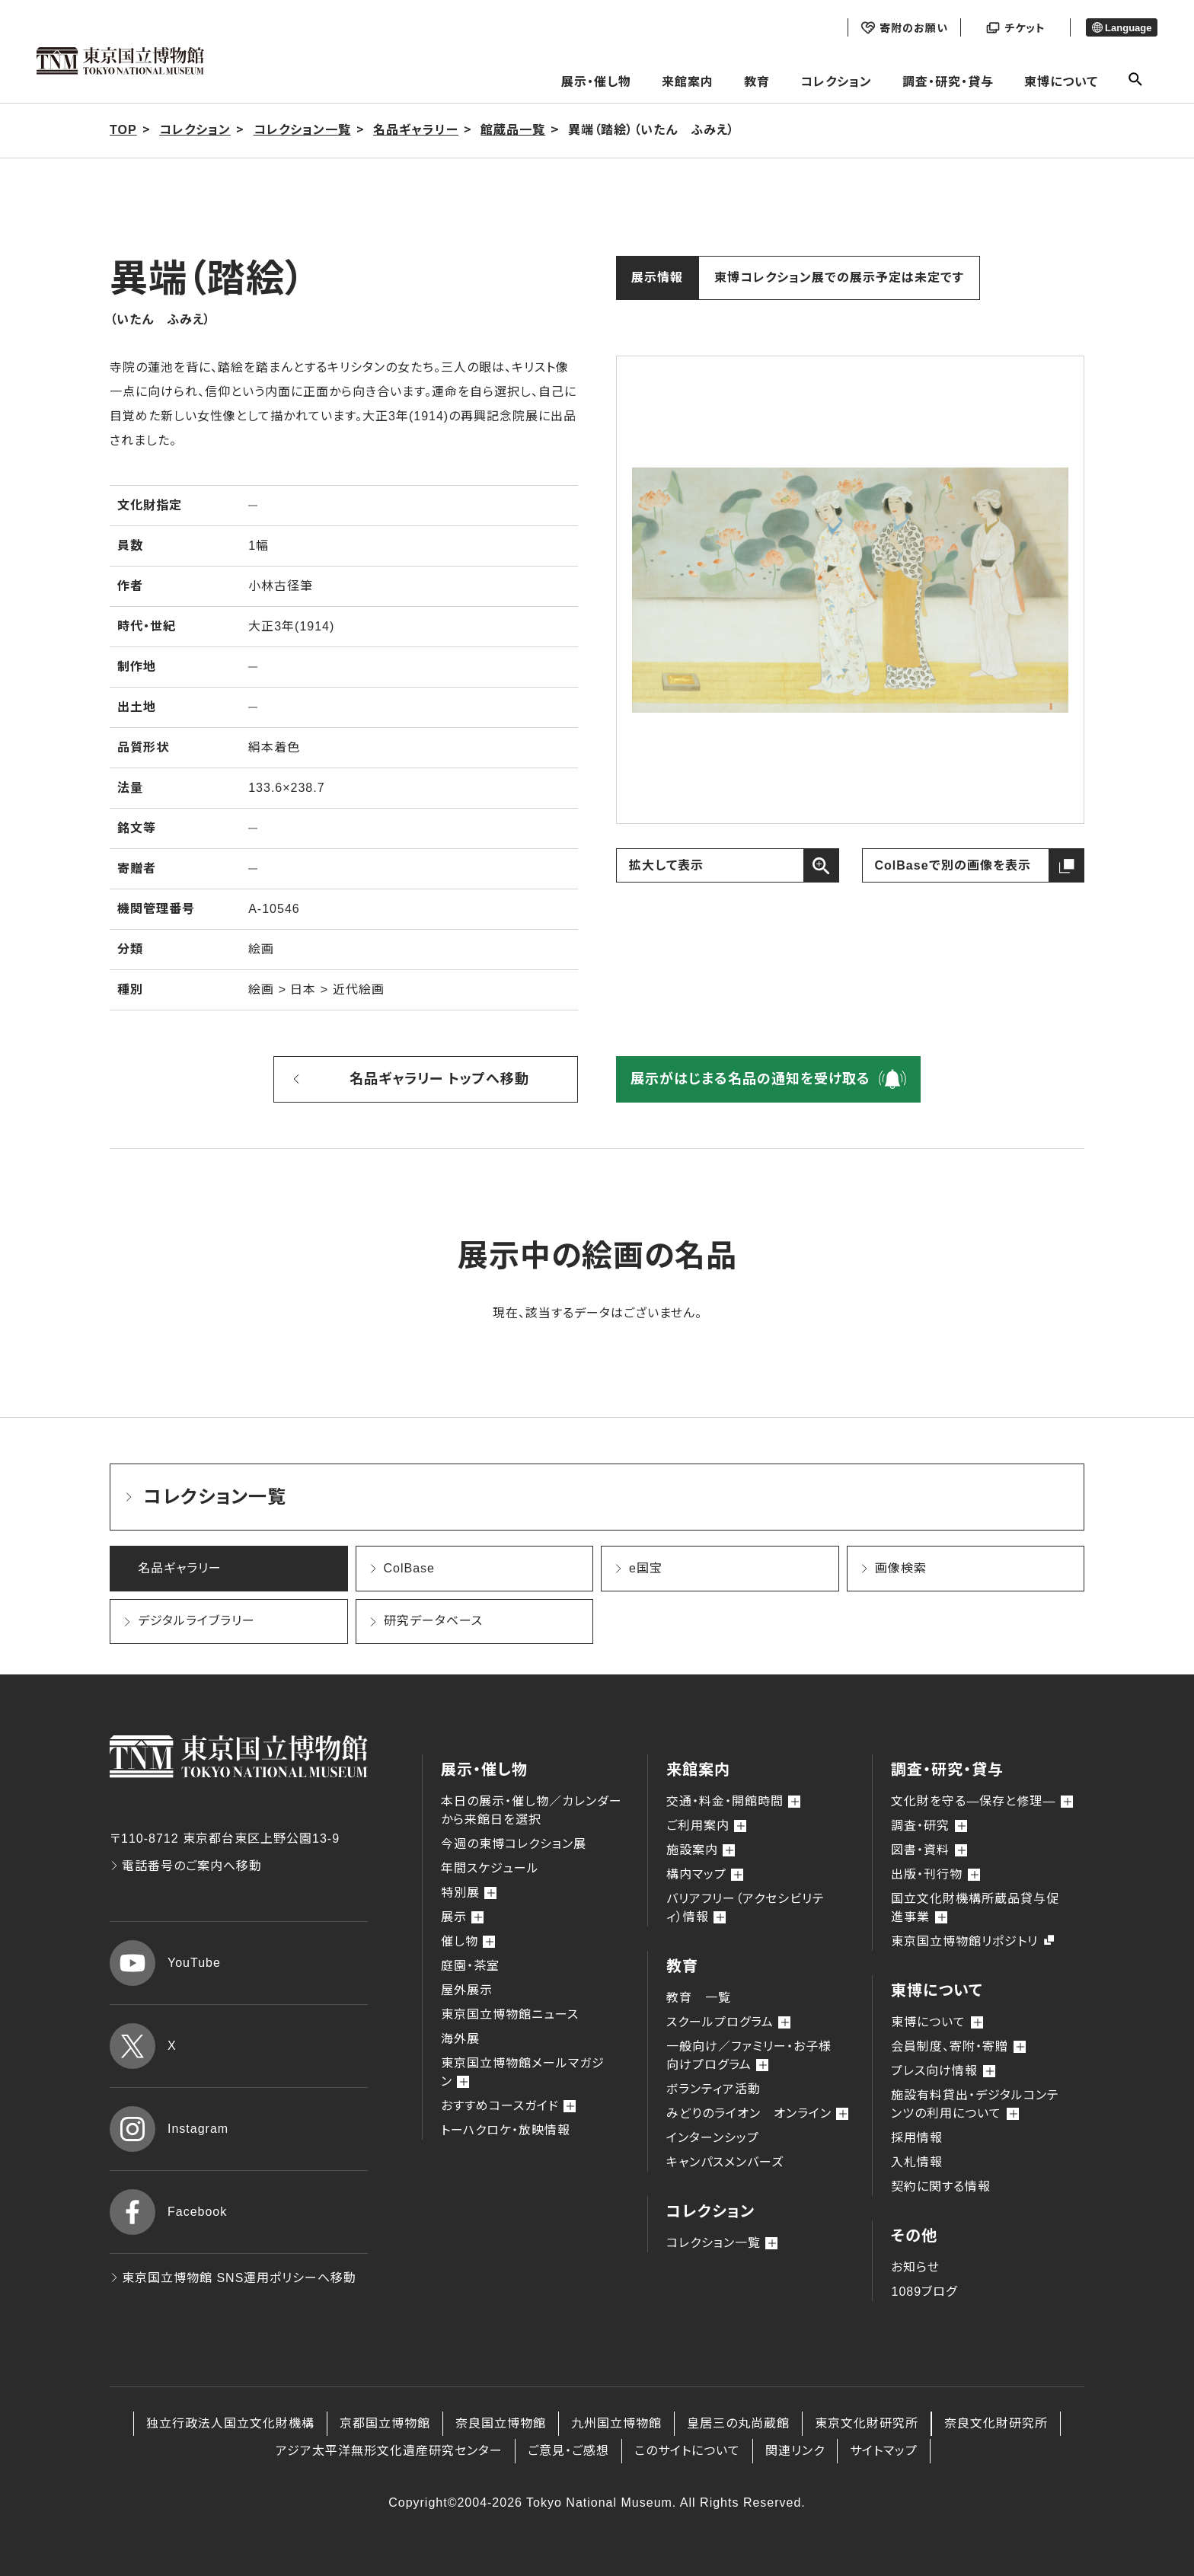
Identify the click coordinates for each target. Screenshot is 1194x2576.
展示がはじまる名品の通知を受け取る (750, 1079)
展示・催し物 (596, 81)
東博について (1061, 81)
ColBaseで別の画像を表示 (953, 865)
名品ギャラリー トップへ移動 (439, 1079)
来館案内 (688, 81)
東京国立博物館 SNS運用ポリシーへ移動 (233, 2277)
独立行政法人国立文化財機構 (230, 2423)
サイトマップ (884, 2450)
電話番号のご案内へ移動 (186, 1865)
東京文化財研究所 (866, 2423)
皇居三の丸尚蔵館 (738, 2423)
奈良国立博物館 (500, 2423)
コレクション (836, 81)
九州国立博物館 (616, 2423)
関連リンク (795, 2450)
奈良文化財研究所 (996, 2423)
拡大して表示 (666, 865)
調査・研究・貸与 (948, 81)
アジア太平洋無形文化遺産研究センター (389, 2450)
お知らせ (915, 2267)
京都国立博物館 (385, 2423)
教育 (757, 81)
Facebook (168, 2212)
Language (1122, 28)
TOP (123, 129)
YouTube (165, 1963)
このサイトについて (687, 2450)
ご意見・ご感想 (568, 2450)
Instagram (169, 2129)
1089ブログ (924, 2291)
